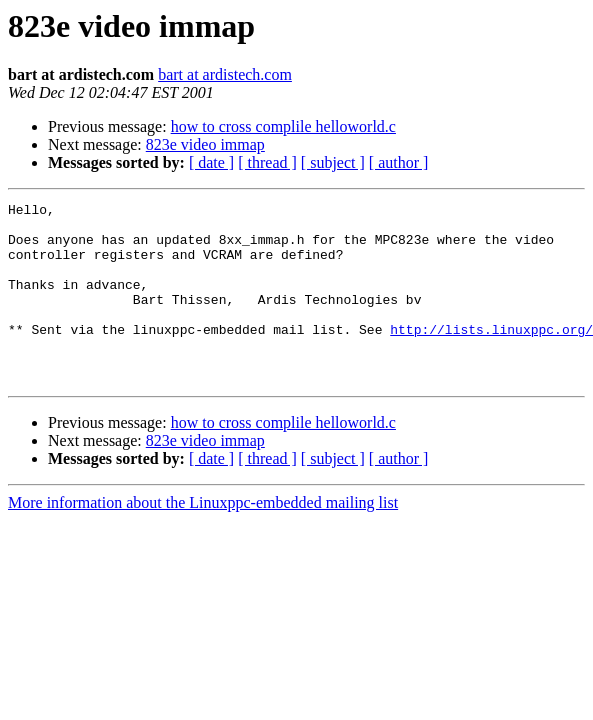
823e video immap (205, 144)
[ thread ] (267, 162)
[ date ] (211, 162)
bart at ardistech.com (225, 74)
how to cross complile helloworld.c (283, 126)
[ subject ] (333, 162)
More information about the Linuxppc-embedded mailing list (203, 538)
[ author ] (399, 162)
